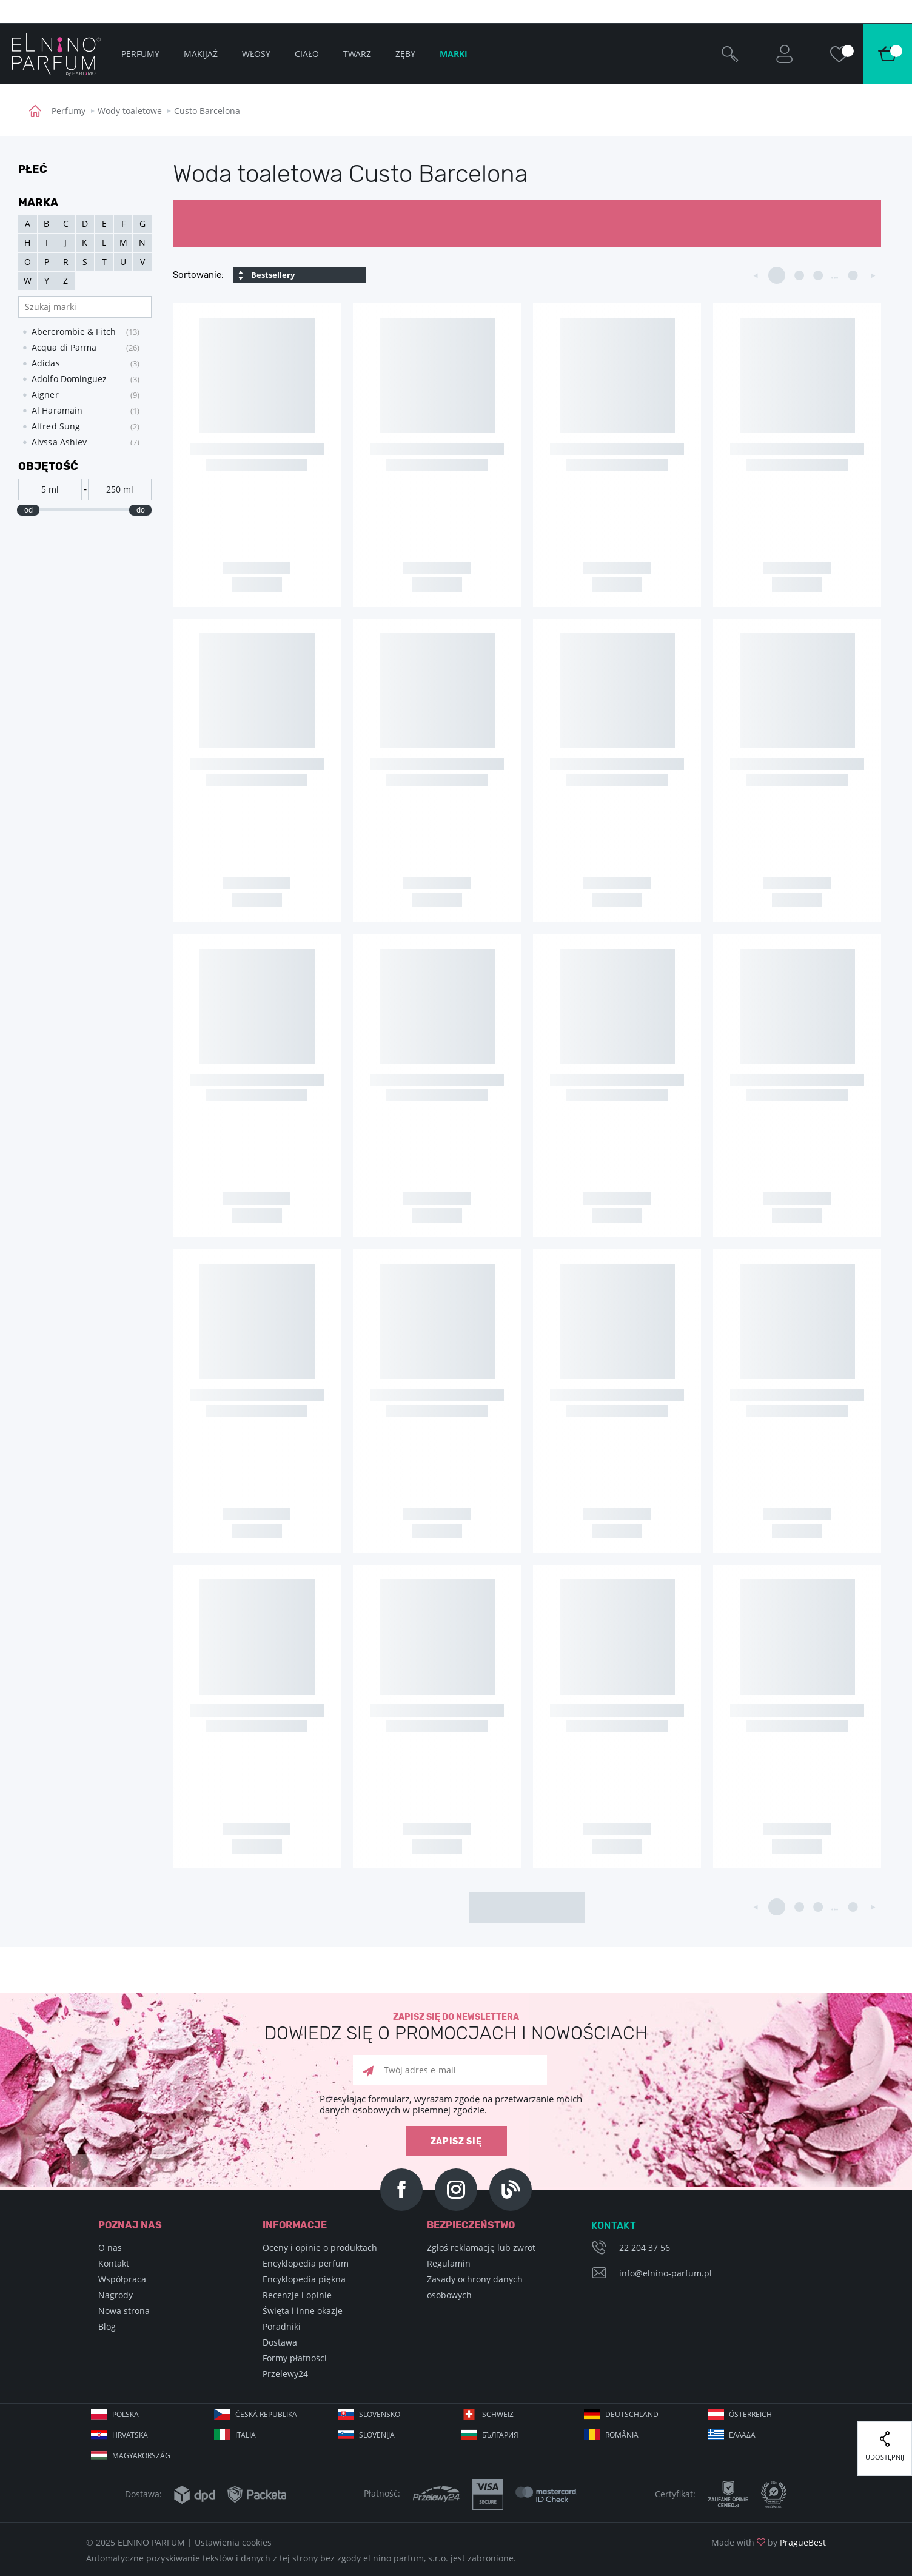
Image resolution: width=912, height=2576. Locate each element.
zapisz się (456, 2141)
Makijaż (201, 53)
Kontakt (113, 2263)
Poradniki (282, 2326)
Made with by (768, 2542)
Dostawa (280, 2342)
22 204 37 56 (644, 2247)
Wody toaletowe (130, 110)
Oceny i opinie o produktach (320, 2247)
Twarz (357, 53)
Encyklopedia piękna (304, 2279)
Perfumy (69, 110)
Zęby (405, 53)
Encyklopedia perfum (306, 2263)
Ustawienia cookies (233, 2542)
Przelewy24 (285, 2373)
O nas (110, 2247)
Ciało (307, 53)
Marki (454, 53)
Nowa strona (124, 2310)
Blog (107, 2326)
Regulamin (449, 2263)
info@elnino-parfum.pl (665, 2273)
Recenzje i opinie (297, 2295)
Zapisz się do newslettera (456, 2027)
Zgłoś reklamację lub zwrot (481, 2247)
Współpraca (122, 2279)
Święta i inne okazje (303, 2310)
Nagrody (115, 2295)
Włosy (256, 53)
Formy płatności (295, 2358)
